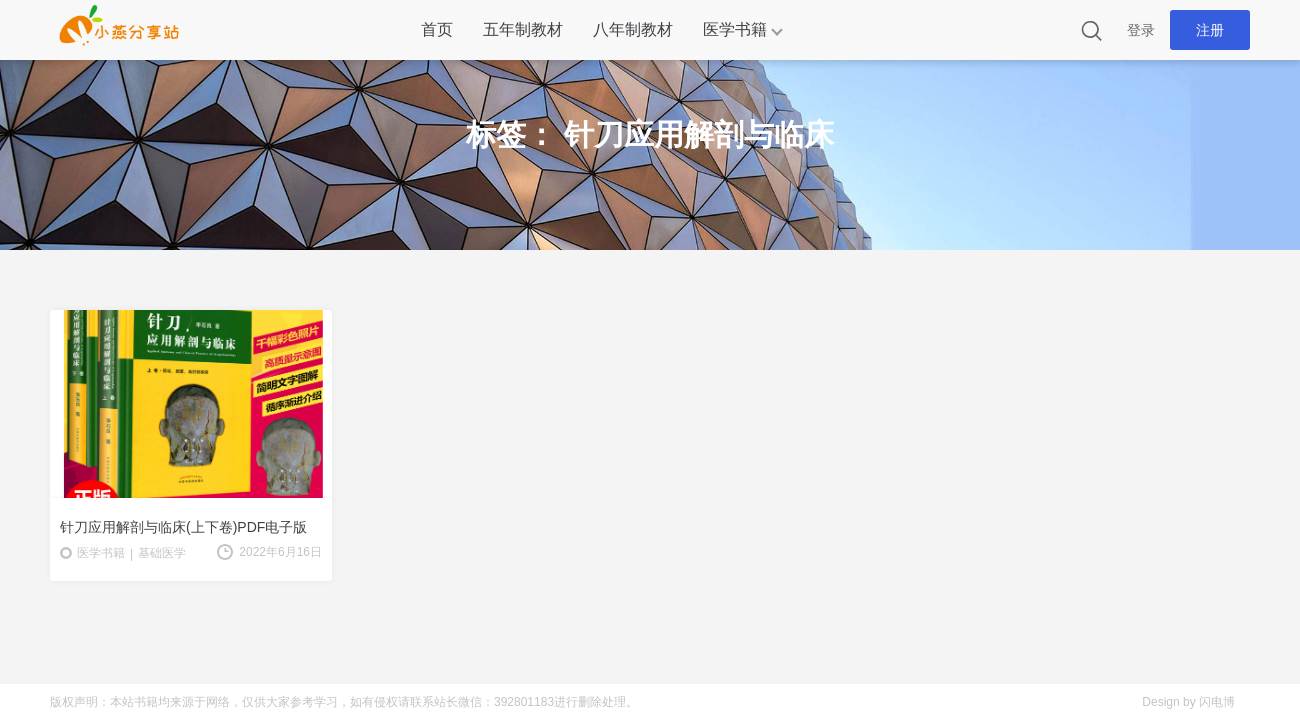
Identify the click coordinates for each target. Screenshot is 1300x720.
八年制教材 (633, 29)
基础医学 (162, 553)
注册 (1210, 30)
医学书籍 (735, 29)
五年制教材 (523, 29)
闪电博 (1217, 702)
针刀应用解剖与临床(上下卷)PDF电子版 (183, 527)
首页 (437, 29)
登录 (1141, 30)
